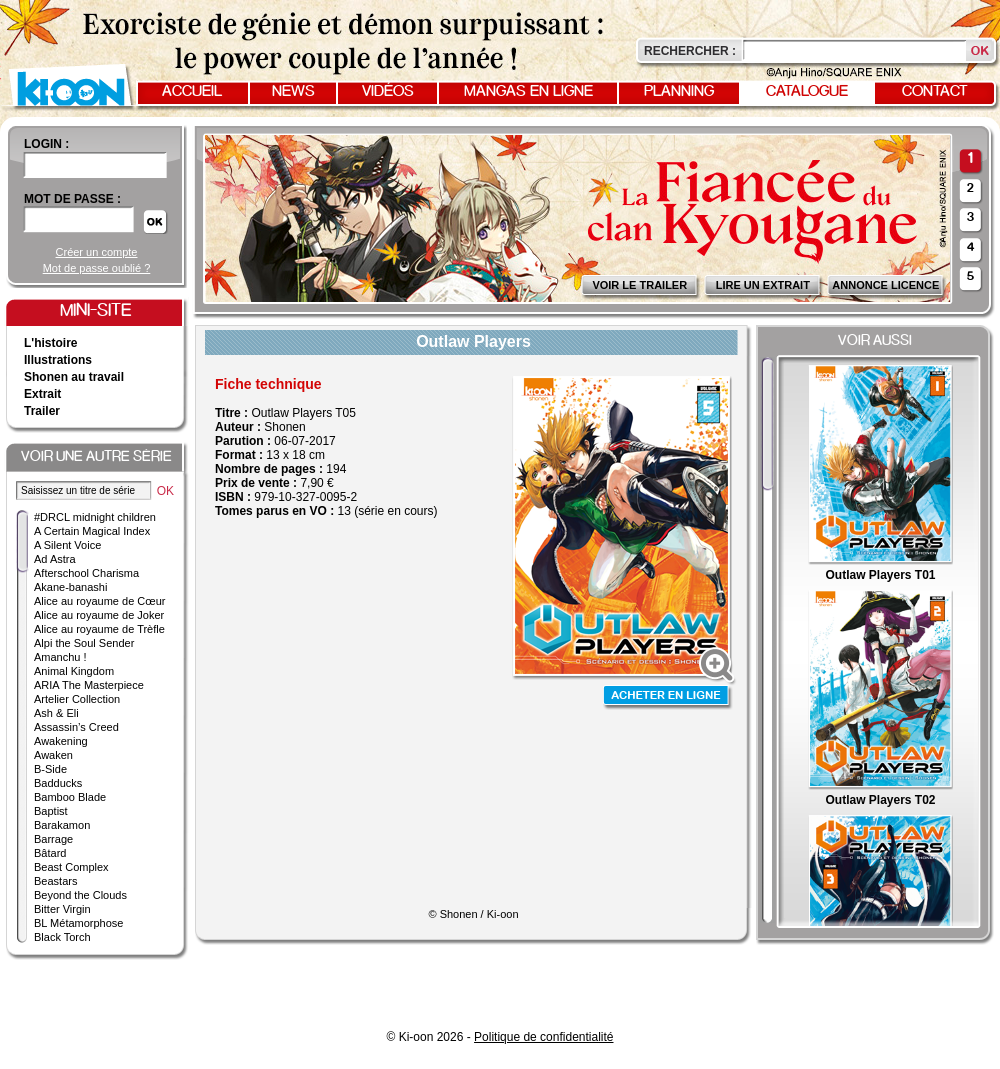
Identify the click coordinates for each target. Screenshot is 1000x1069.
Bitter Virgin (62, 909)
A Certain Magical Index (92, 531)
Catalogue (807, 92)
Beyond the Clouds (80, 895)
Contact (935, 92)
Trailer (42, 411)
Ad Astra (55, 559)
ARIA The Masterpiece (89, 685)
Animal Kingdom (74, 671)
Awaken (53, 755)
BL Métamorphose (78, 923)
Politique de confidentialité (543, 1037)
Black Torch (62, 937)
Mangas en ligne (528, 92)
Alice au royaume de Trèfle (99, 629)
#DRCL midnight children (95, 517)
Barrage (53, 839)
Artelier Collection (77, 699)
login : (46, 144)
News (293, 92)
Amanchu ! (60, 657)
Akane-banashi (70, 587)
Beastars (55, 881)
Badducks (58, 783)
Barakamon (62, 825)
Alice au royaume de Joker (99, 615)
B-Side (50, 769)
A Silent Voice (67, 545)
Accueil (192, 92)
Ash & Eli (56, 713)
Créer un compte (97, 252)
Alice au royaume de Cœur (99, 601)
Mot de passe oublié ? (97, 268)
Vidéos (388, 92)
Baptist (51, 811)
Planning (679, 92)
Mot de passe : (72, 199)
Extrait (42, 394)
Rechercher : (690, 51)
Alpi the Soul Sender (84, 643)
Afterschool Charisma (86, 573)
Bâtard (50, 853)
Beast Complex (71, 867)
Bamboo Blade (70, 797)
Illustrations (58, 360)
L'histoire (51, 343)
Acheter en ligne (668, 697)
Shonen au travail (74, 377)
